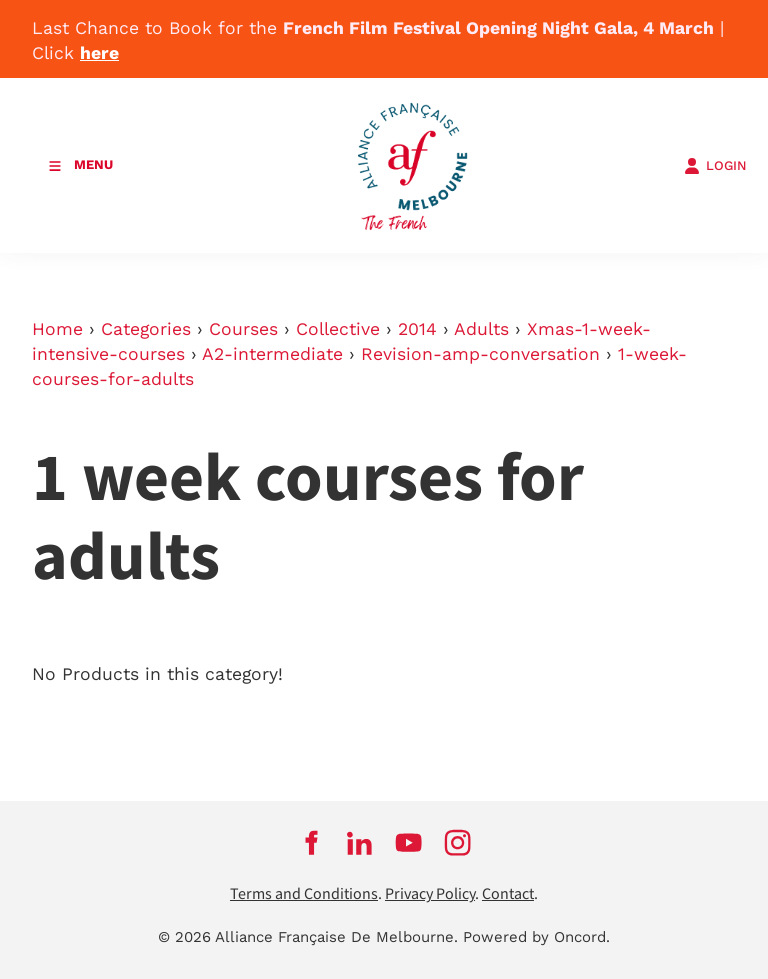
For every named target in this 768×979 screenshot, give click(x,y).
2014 (417, 329)
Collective (338, 329)
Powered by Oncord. (536, 937)
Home (57, 329)
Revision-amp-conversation (480, 354)
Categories (146, 329)
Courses (243, 329)
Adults (481, 329)
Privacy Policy (430, 894)
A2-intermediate (272, 354)
